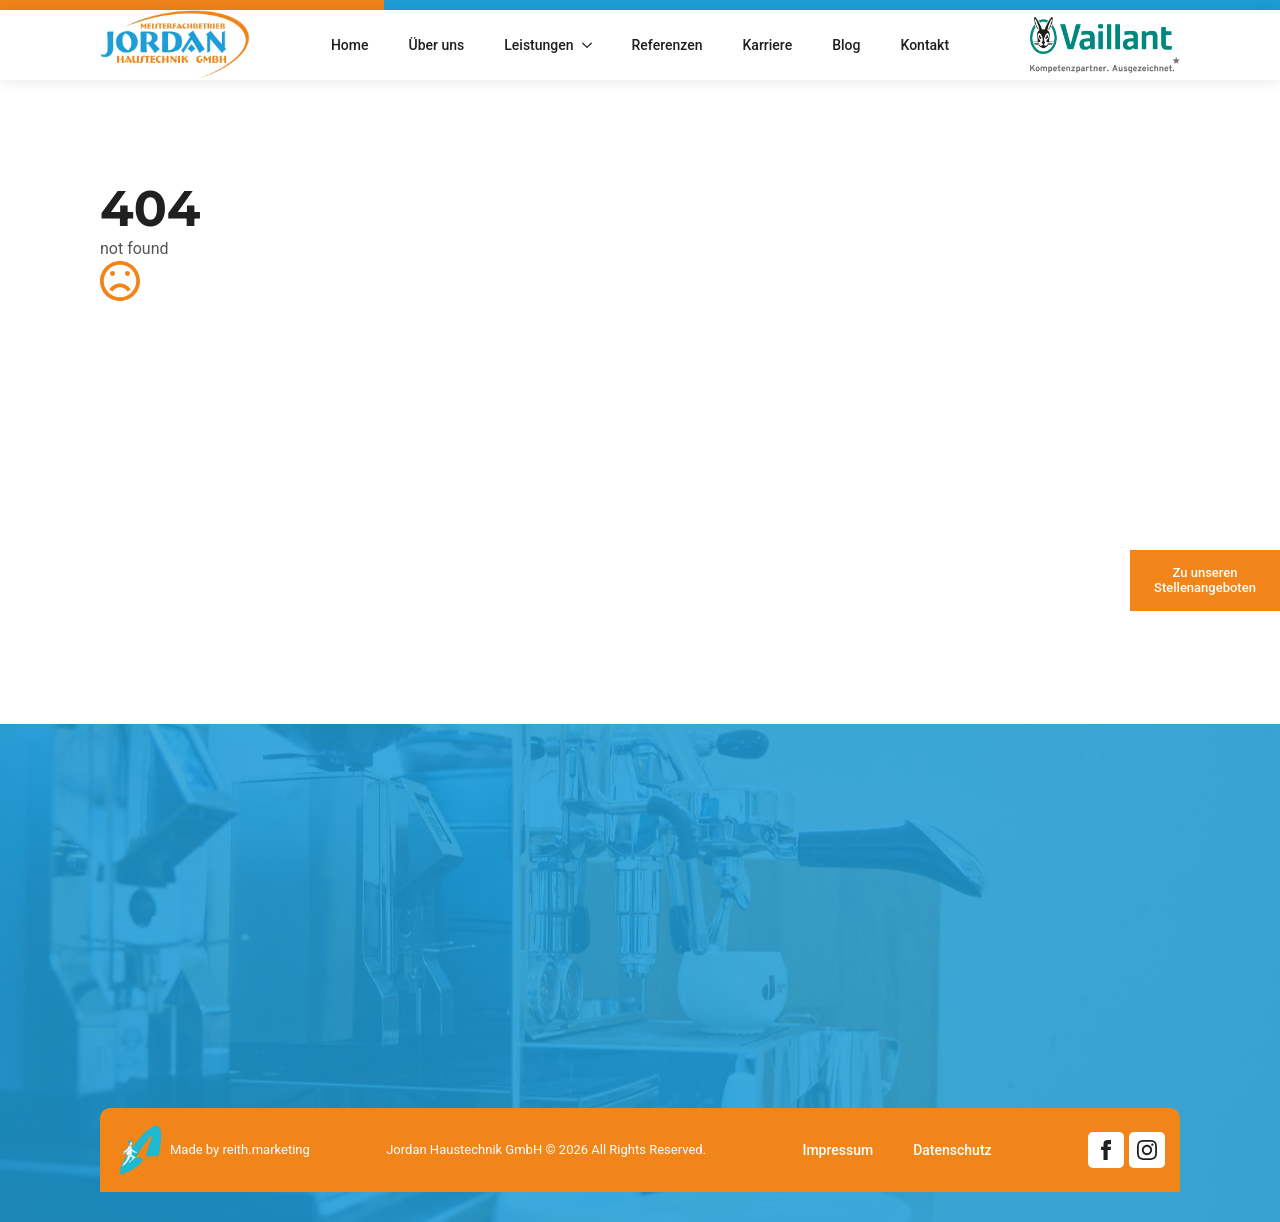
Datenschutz (952, 1150)
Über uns (437, 45)
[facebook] (1106, 1150)
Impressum (837, 1150)
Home (350, 45)
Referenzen (667, 45)
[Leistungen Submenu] (593, 45)
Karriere (768, 45)
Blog (846, 45)
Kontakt (924, 45)
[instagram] (1147, 1150)
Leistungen (538, 45)
